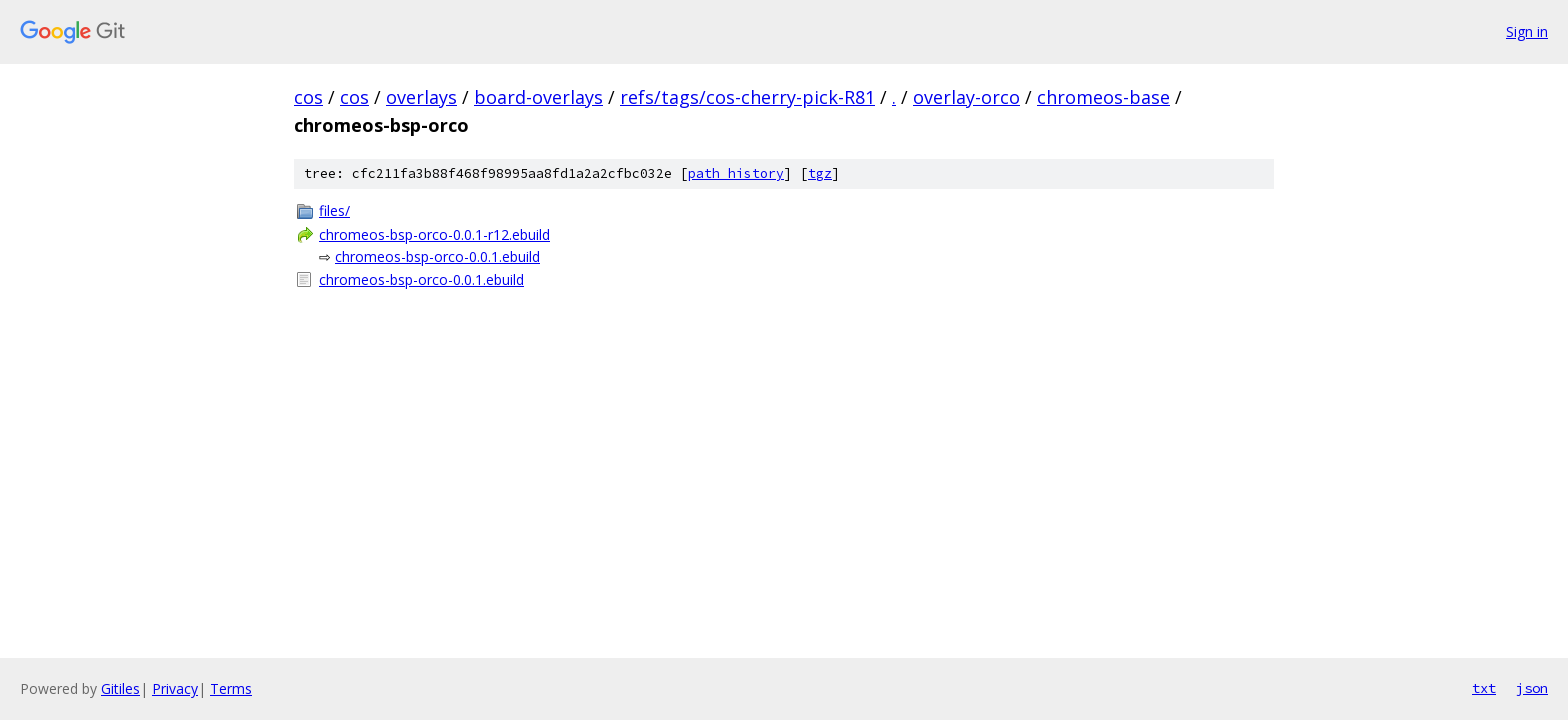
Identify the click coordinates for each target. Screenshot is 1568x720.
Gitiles (120, 688)
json (1532, 688)
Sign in (1527, 31)
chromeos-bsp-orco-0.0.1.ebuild (437, 256)
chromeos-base (1103, 97)
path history (736, 173)
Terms (231, 688)
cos (308, 97)
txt (1484, 688)
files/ (334, 210)
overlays (421, 97)
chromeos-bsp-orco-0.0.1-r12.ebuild (434, 234)
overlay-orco (966, 97)
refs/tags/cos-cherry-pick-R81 (747, 97)
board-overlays (538, 97)
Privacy (175, 688)
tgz (820, 173)
